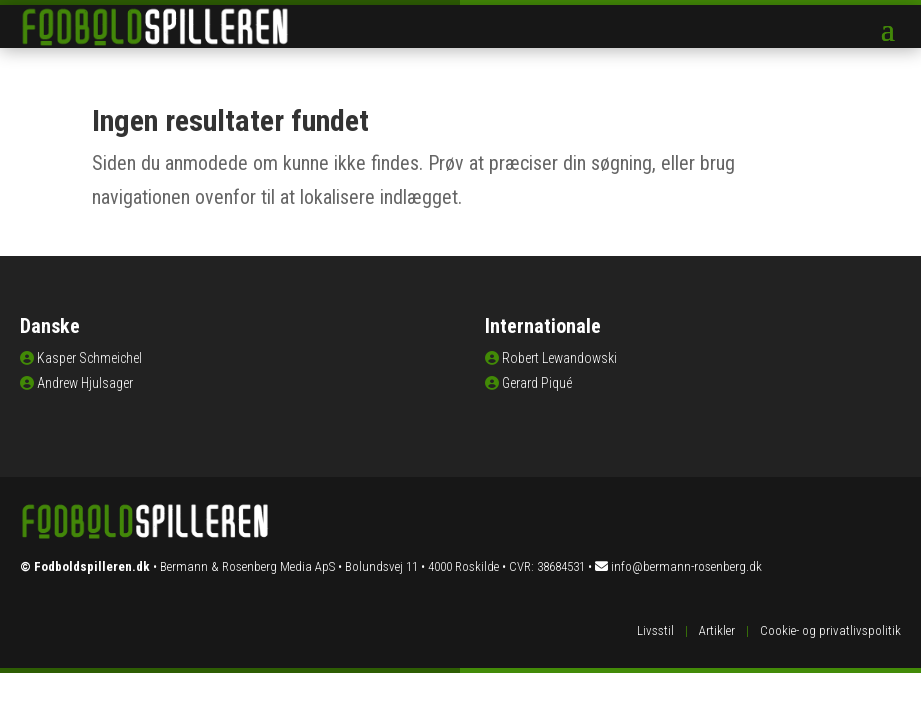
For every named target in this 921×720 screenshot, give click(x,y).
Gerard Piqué (537, 383)
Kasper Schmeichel (89, 358)
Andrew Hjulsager (85, 383)
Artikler (717, 630)
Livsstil (655, 630)
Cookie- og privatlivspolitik (830, 630)
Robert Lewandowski (559, 358)
